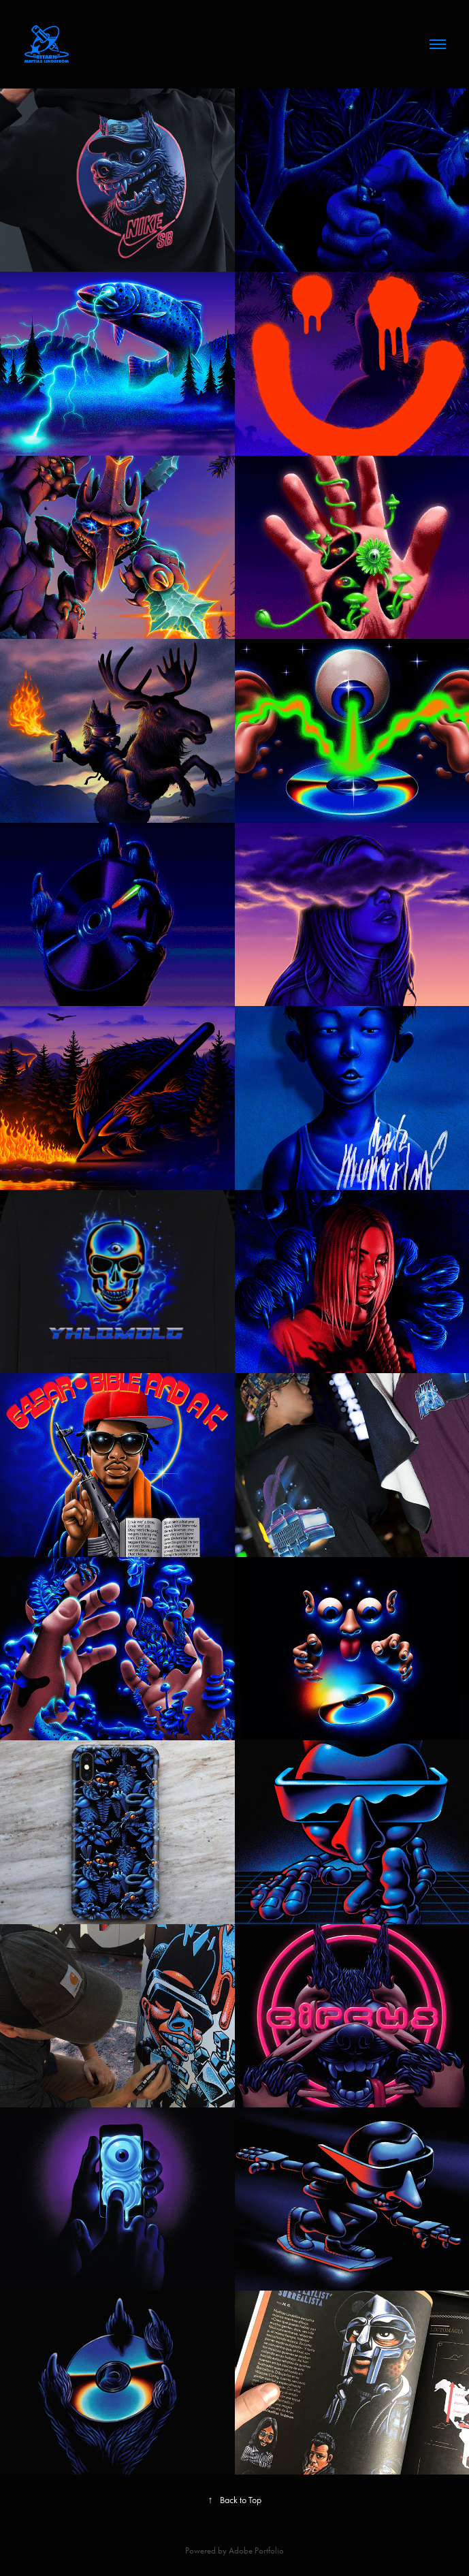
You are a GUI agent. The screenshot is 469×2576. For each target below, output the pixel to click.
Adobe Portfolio (256, 2550)
